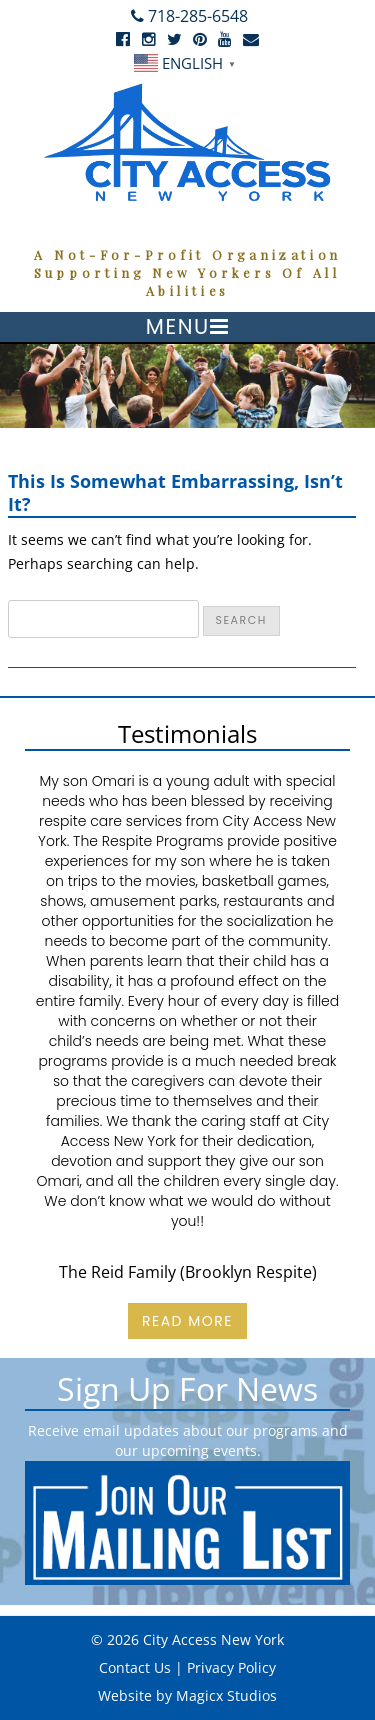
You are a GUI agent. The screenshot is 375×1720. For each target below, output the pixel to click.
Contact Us (135, 1667)
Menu (178, 326)
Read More (187, 1321)
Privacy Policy (231, 1667)
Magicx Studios (226, 1695)
